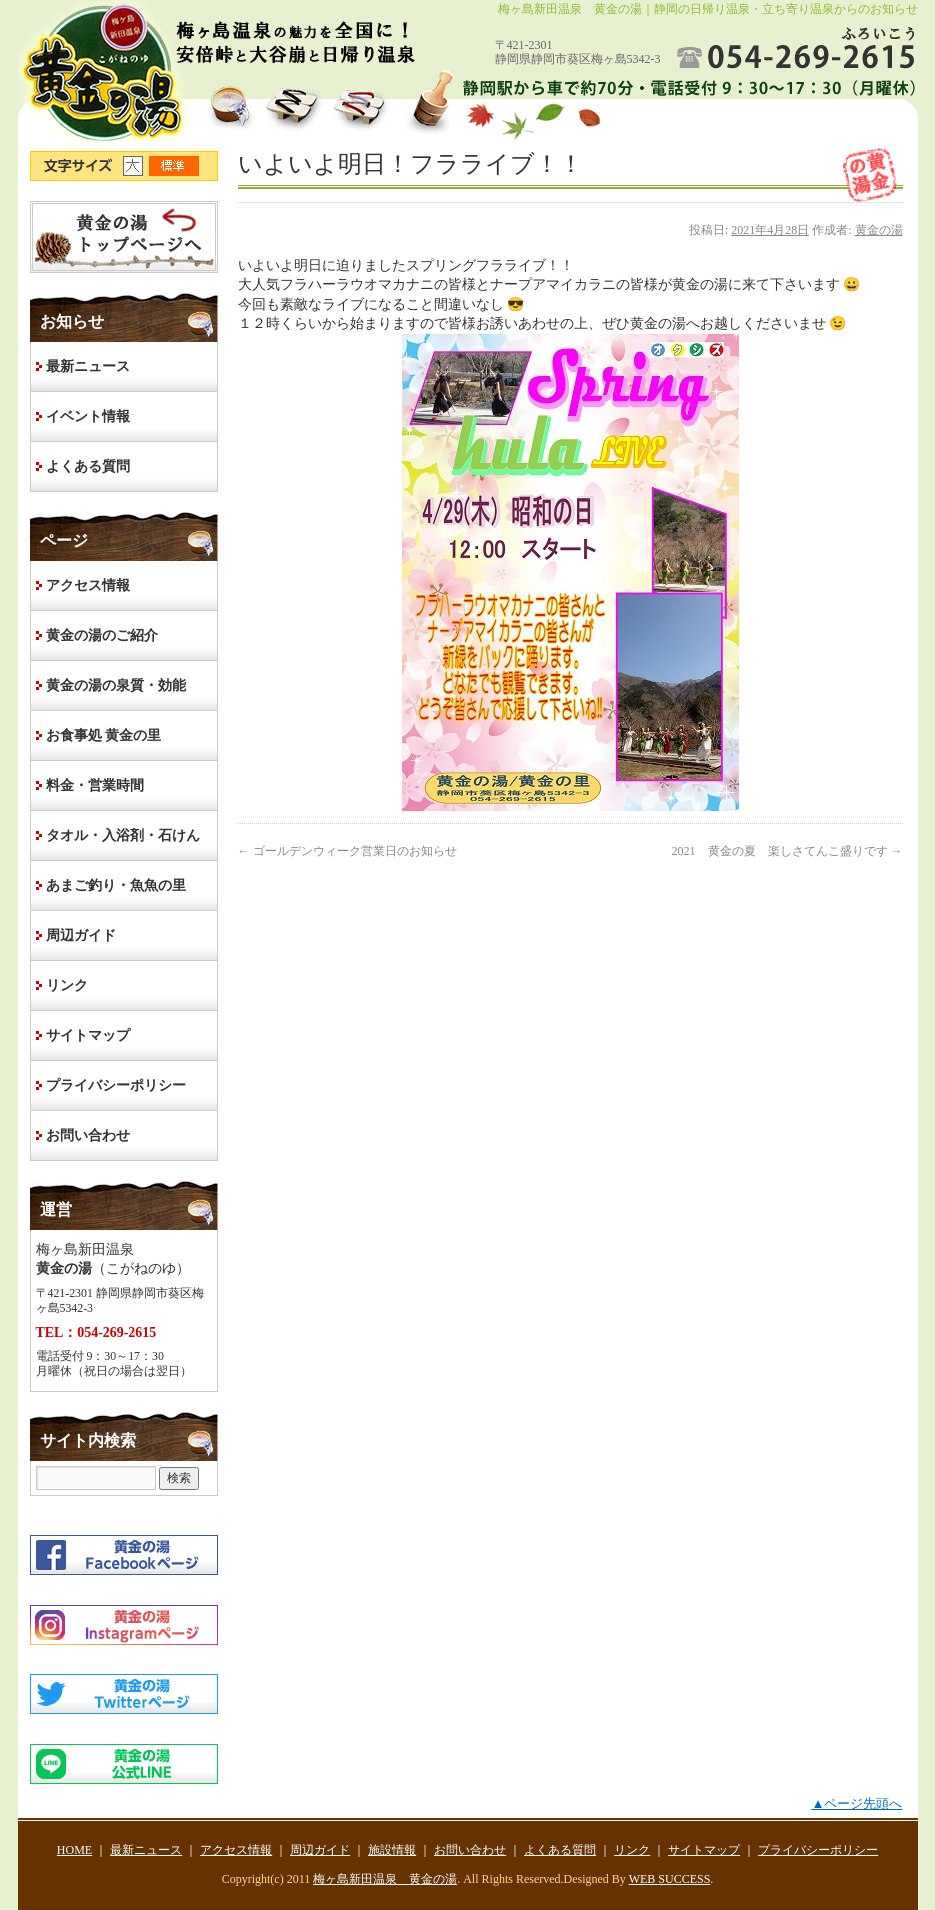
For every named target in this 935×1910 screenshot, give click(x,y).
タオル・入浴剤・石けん (123, 835)
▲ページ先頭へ (856, 1803)
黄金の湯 (879, 230)
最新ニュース (88, 366)
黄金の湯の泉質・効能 (116, 685)
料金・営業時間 (95, 785)
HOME (124, 237)
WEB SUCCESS (670, 1879)
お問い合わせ (88, 1135)
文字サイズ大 (136, 166)
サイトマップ (88, 1035)
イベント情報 (88, 416)
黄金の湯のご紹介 (102, 635)
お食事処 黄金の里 (104, 735)
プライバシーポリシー (116, 1085)
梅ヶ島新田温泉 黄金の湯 (385, 1879)
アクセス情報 (88, 585)
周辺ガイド (81, 935)
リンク (67, 985)
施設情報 (392, 1850)
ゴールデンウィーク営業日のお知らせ (347, 851)
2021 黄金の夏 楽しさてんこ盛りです (787, 851)
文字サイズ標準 (175, 166)
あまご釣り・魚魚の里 (116, 885)
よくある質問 (88, 466)
